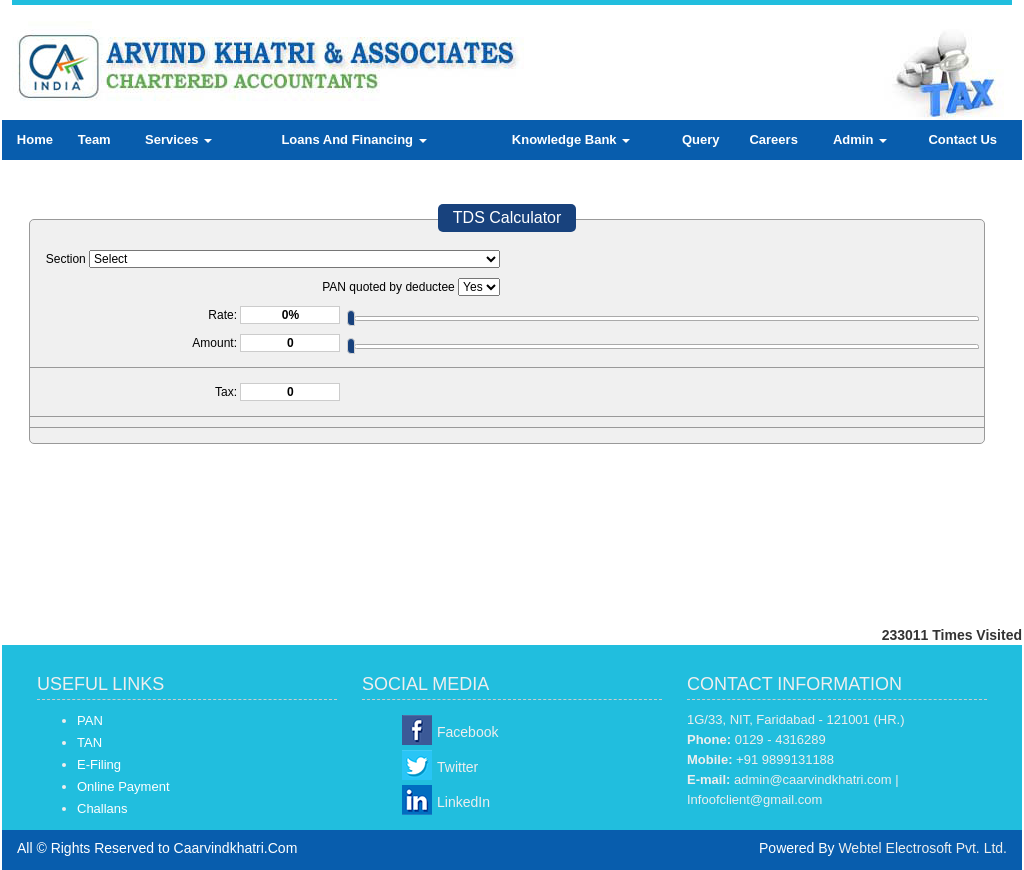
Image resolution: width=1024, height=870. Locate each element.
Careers (773, 139)
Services (178, 139)
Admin (860, 139)
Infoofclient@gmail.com (754, 799)
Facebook (467, 732)
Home (35, 139)
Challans (102, 808)
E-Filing (99, 764)
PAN (90, 720)
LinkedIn (463, 802)
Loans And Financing (353, 139)
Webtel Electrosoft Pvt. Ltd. (922, 848)
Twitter (457, 767)
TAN (89, 742)
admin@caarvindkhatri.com (813, 779)
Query (701, 139)
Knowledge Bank (571, 139)
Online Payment (123, 786)
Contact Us (962, 139)
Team (94, 139)
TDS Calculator (507, 217)
